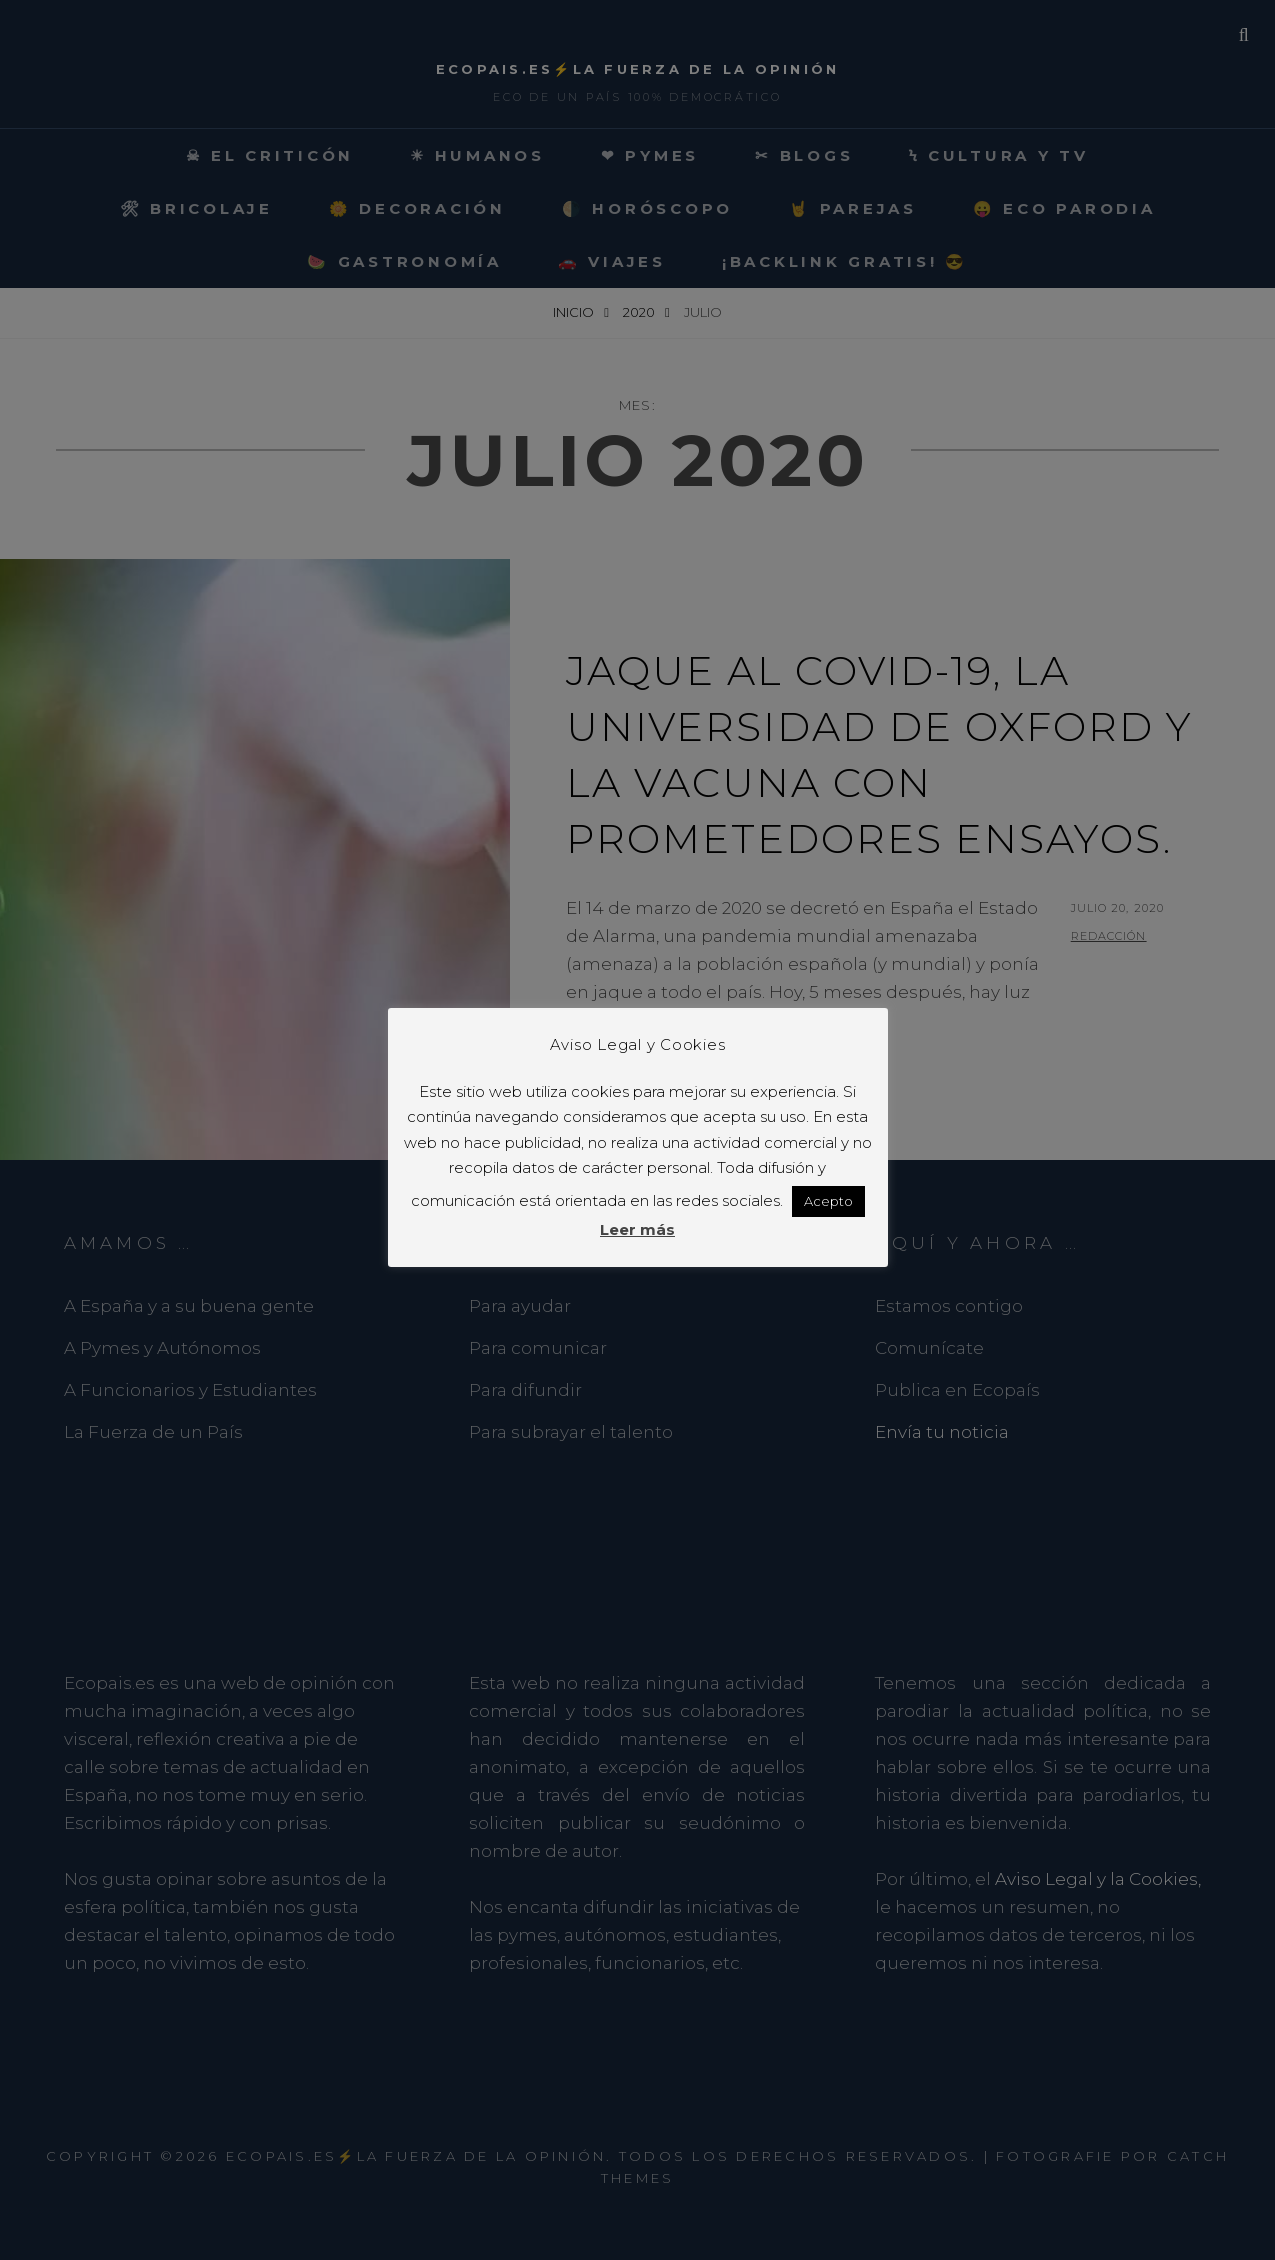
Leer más (637, 1229)
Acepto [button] (828, 1201)
